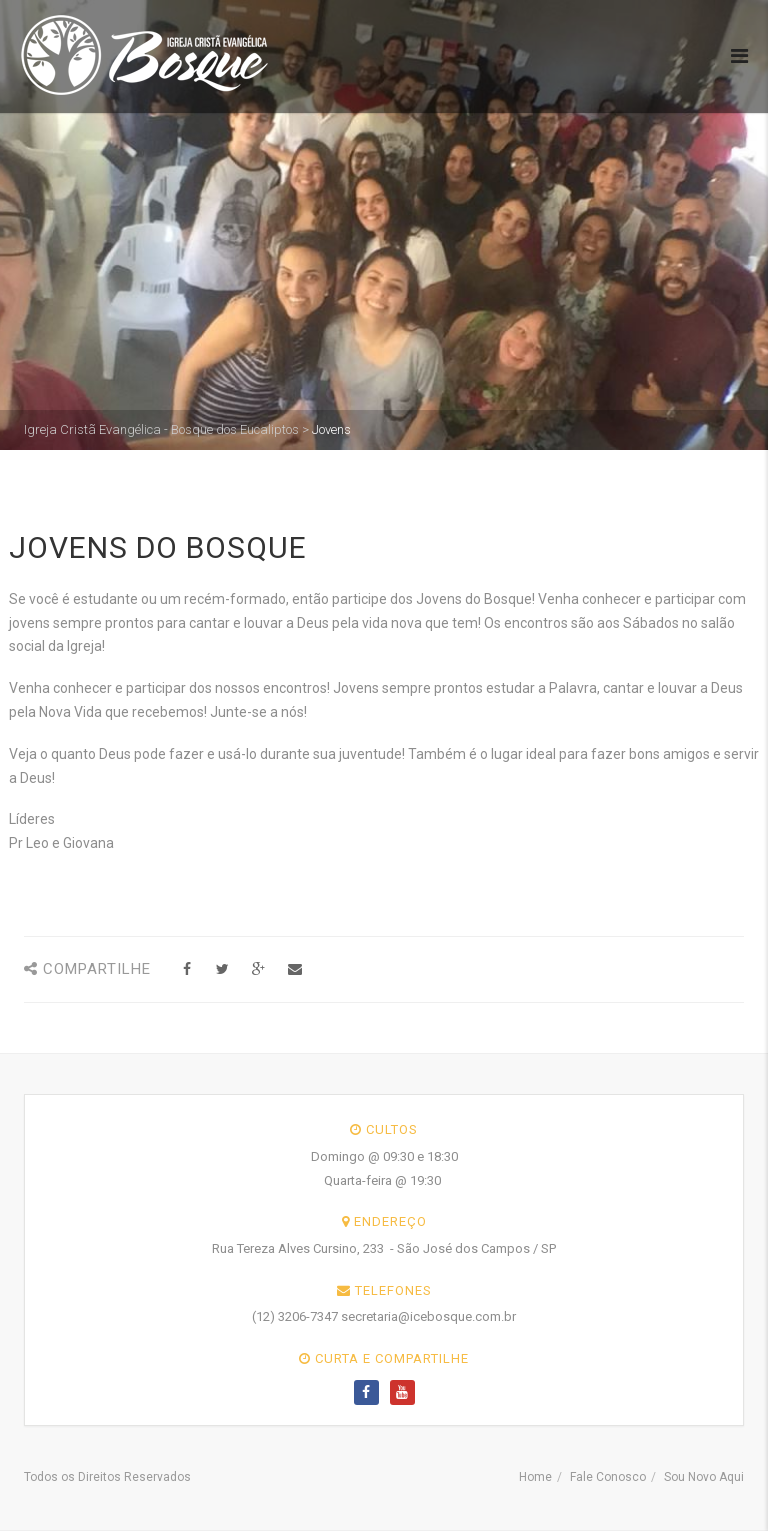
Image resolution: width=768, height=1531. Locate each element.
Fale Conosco (608, 1477)
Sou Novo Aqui (704, 1477)
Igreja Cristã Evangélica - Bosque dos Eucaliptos (161, 429)
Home (535, 1477)
